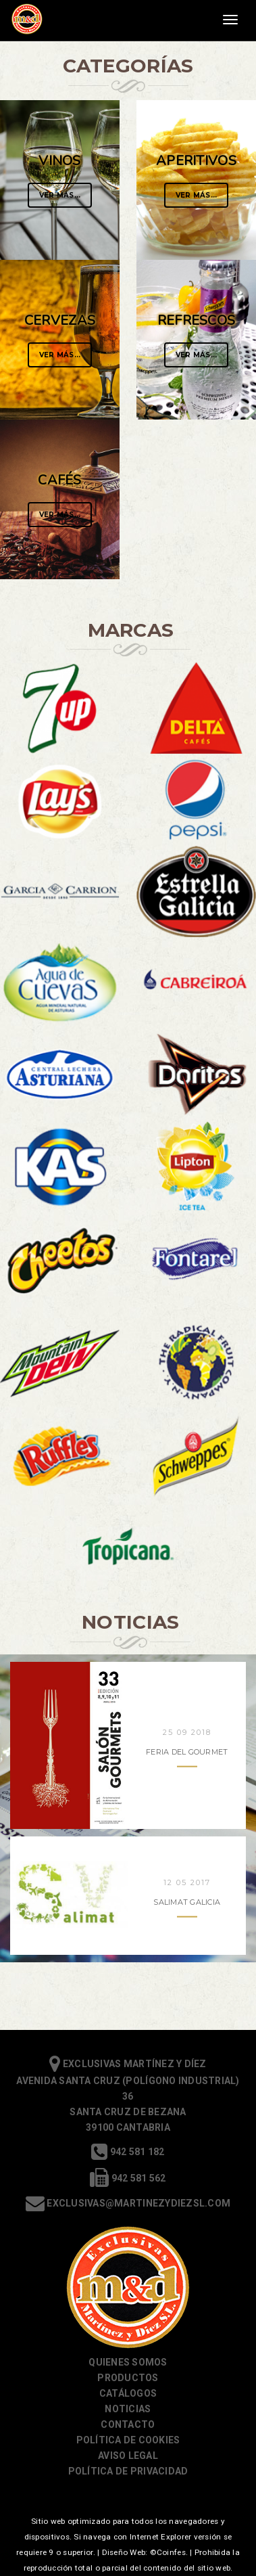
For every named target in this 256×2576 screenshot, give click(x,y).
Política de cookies (128, 2440)
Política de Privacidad (128, 2471)
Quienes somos (127, 2362)
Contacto (128, 2424)
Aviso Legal (128, 2455)
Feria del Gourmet (187, 1751)
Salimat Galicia (186, 1901)
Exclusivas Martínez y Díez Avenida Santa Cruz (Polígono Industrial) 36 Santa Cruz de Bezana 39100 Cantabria (127, 2095)
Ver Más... (60, 195)
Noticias (128, 2408)
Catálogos (128, 2393)
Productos (127, 2377)
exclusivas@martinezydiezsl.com (128, 2203)
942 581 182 (127, 2151)
